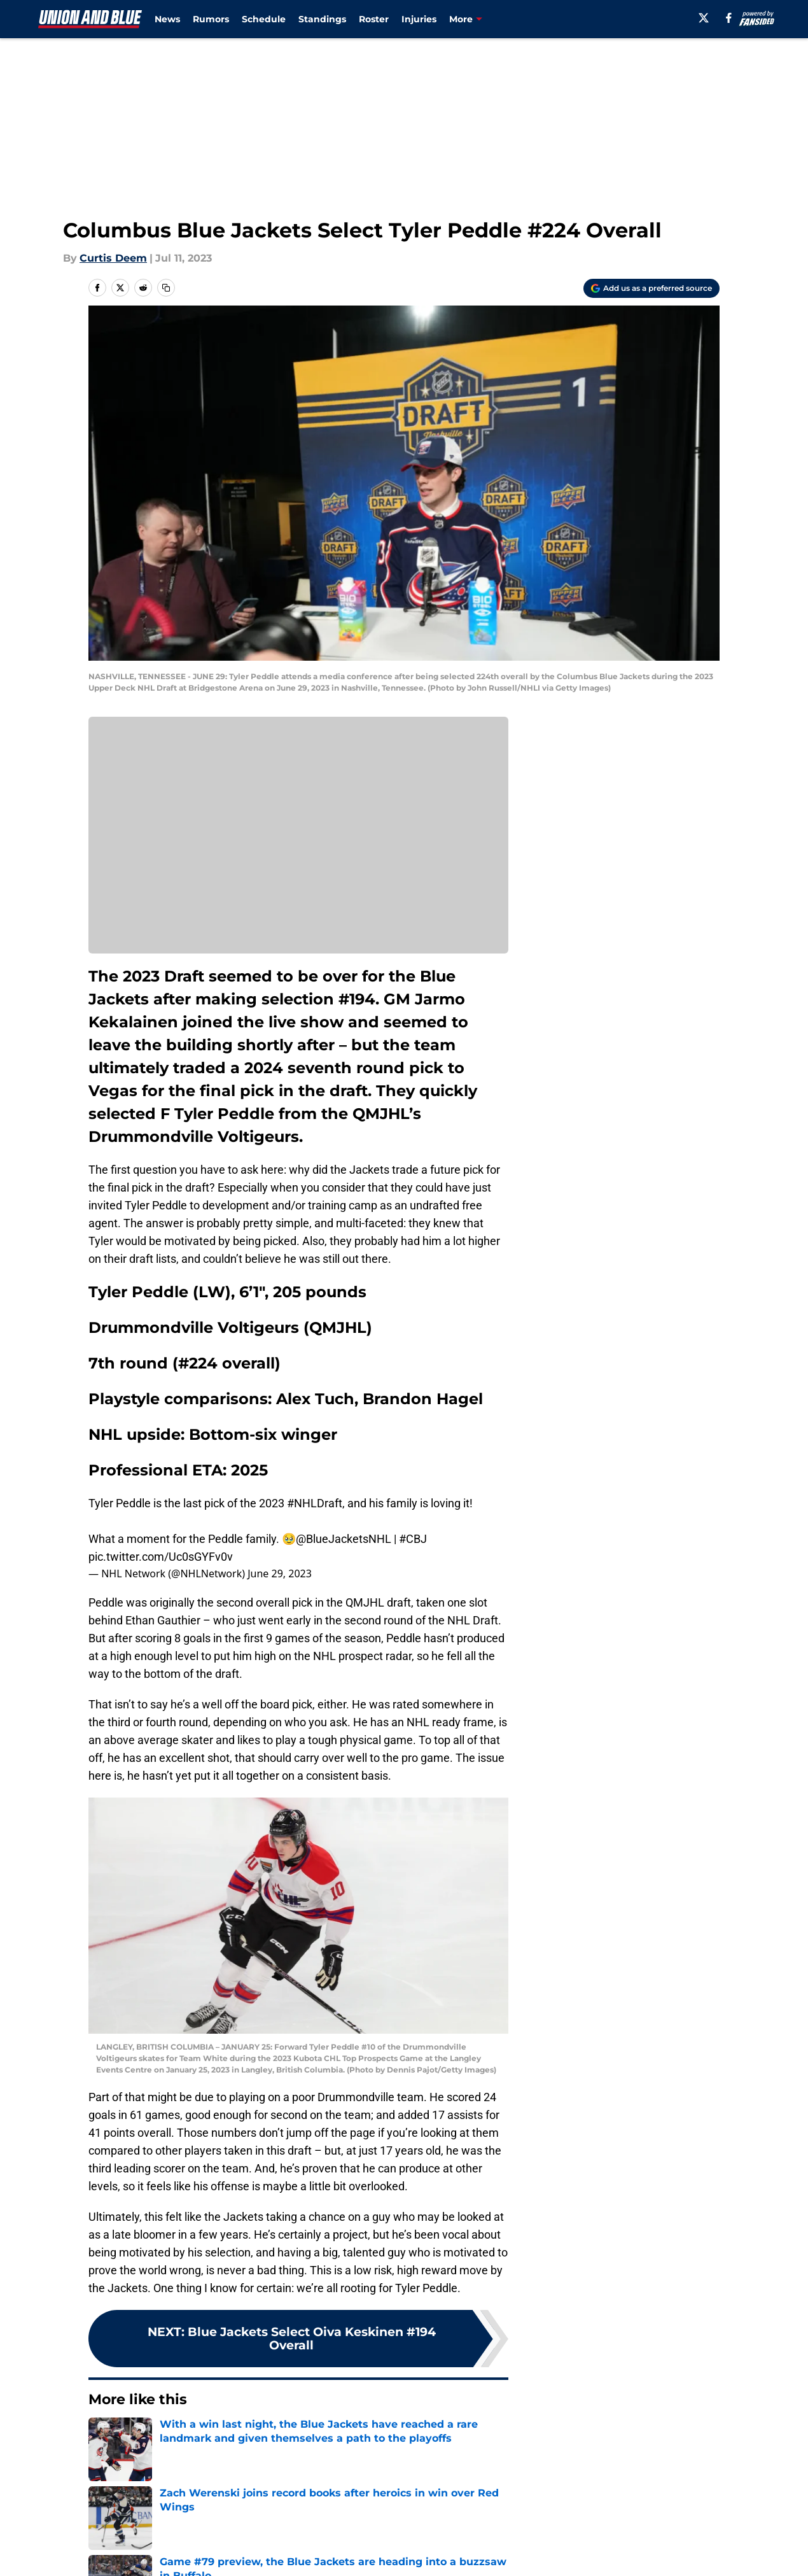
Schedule (264, 19)
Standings (322, 19)
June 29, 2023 (279, 1573)
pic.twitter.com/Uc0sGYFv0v (160, 1556)
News (167, 19)
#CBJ (413, 1538)
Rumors (211, 19)
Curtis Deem (113, 258)
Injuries (418, 19)
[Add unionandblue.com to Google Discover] (651, 288)
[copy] (166, 288)
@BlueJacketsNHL (343, 1538)
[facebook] (729, 18)
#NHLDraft (314, 1503)
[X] (704, 18)
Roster (374, 19)
